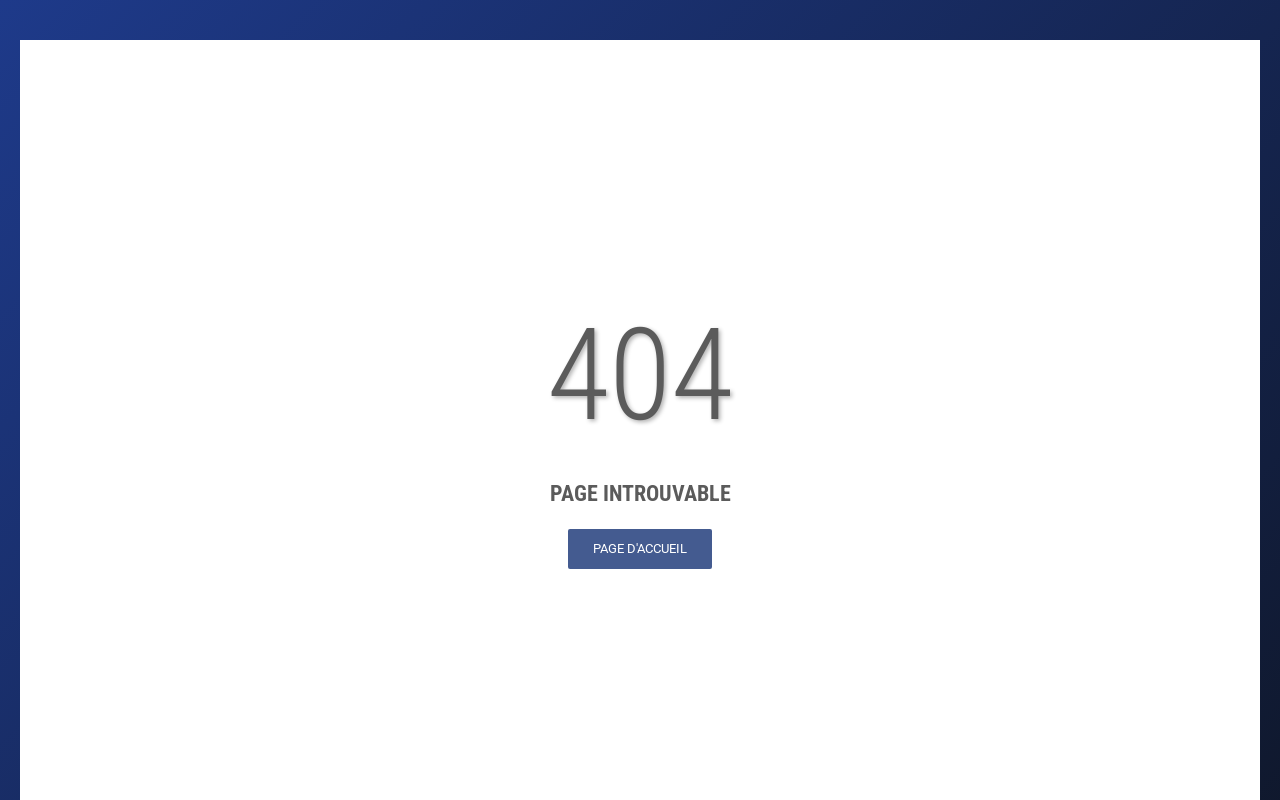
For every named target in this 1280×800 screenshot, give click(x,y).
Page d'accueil (640, 548)
